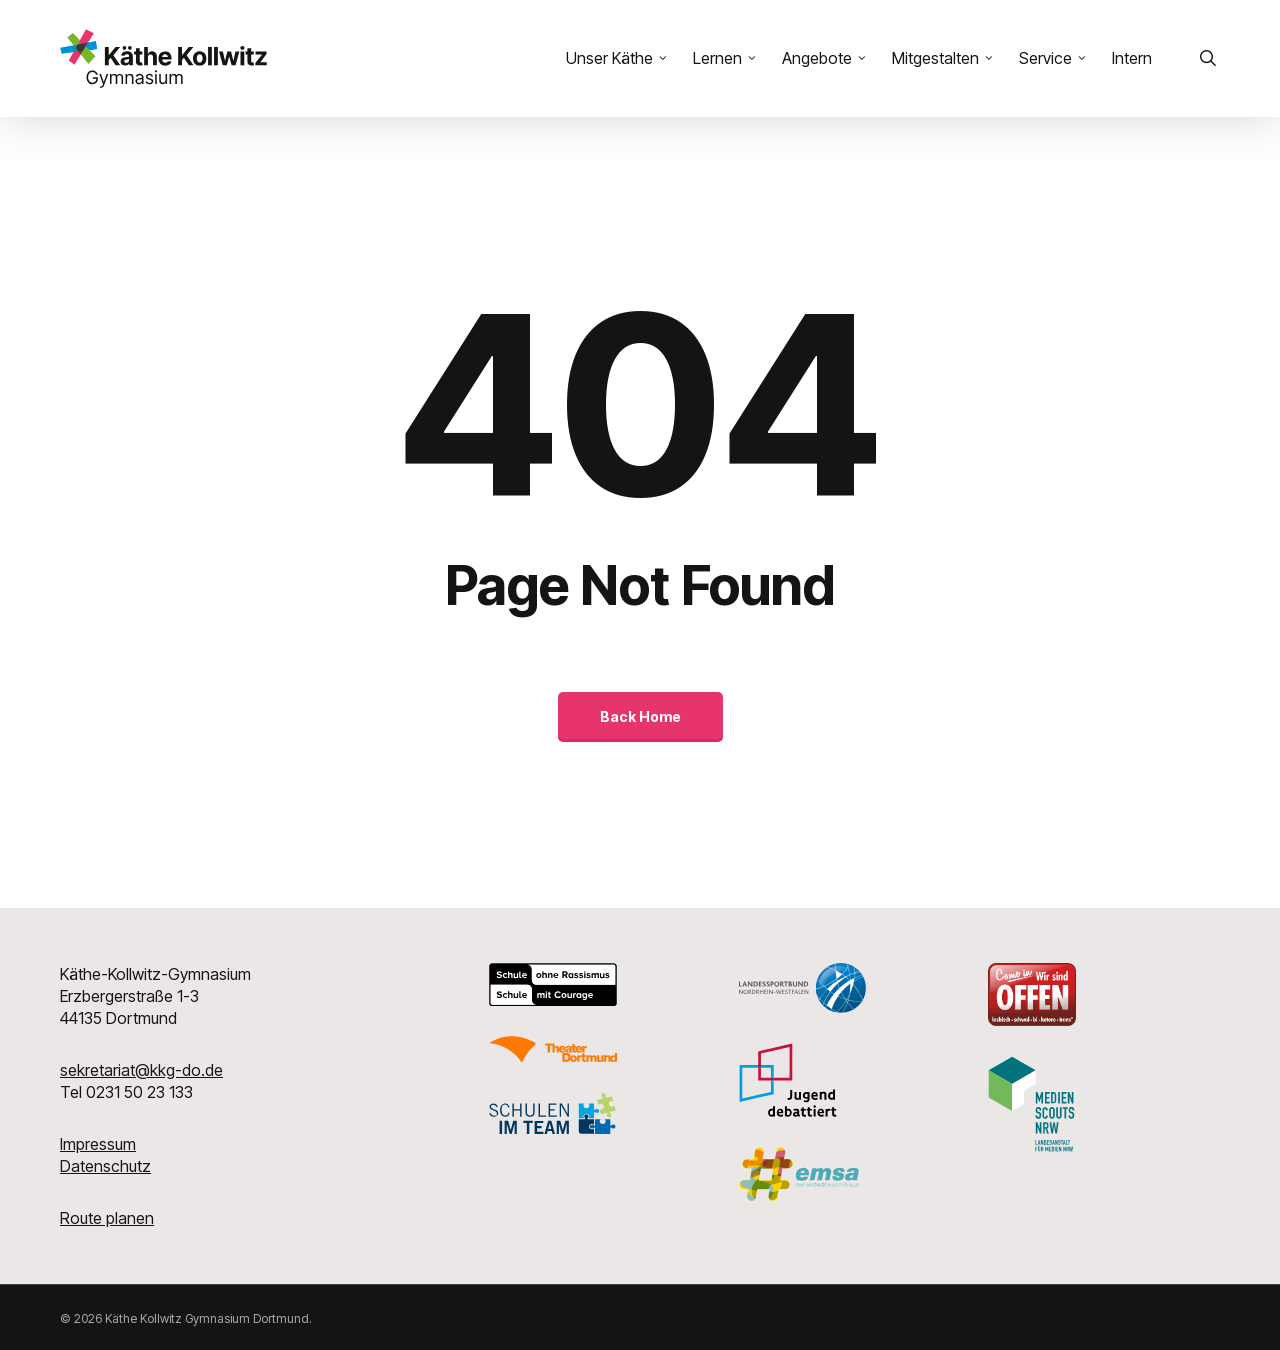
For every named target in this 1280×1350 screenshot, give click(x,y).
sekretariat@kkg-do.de (141, 1070)
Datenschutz (105, 1166)
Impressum (98, 1144)
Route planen (107, 1218)
